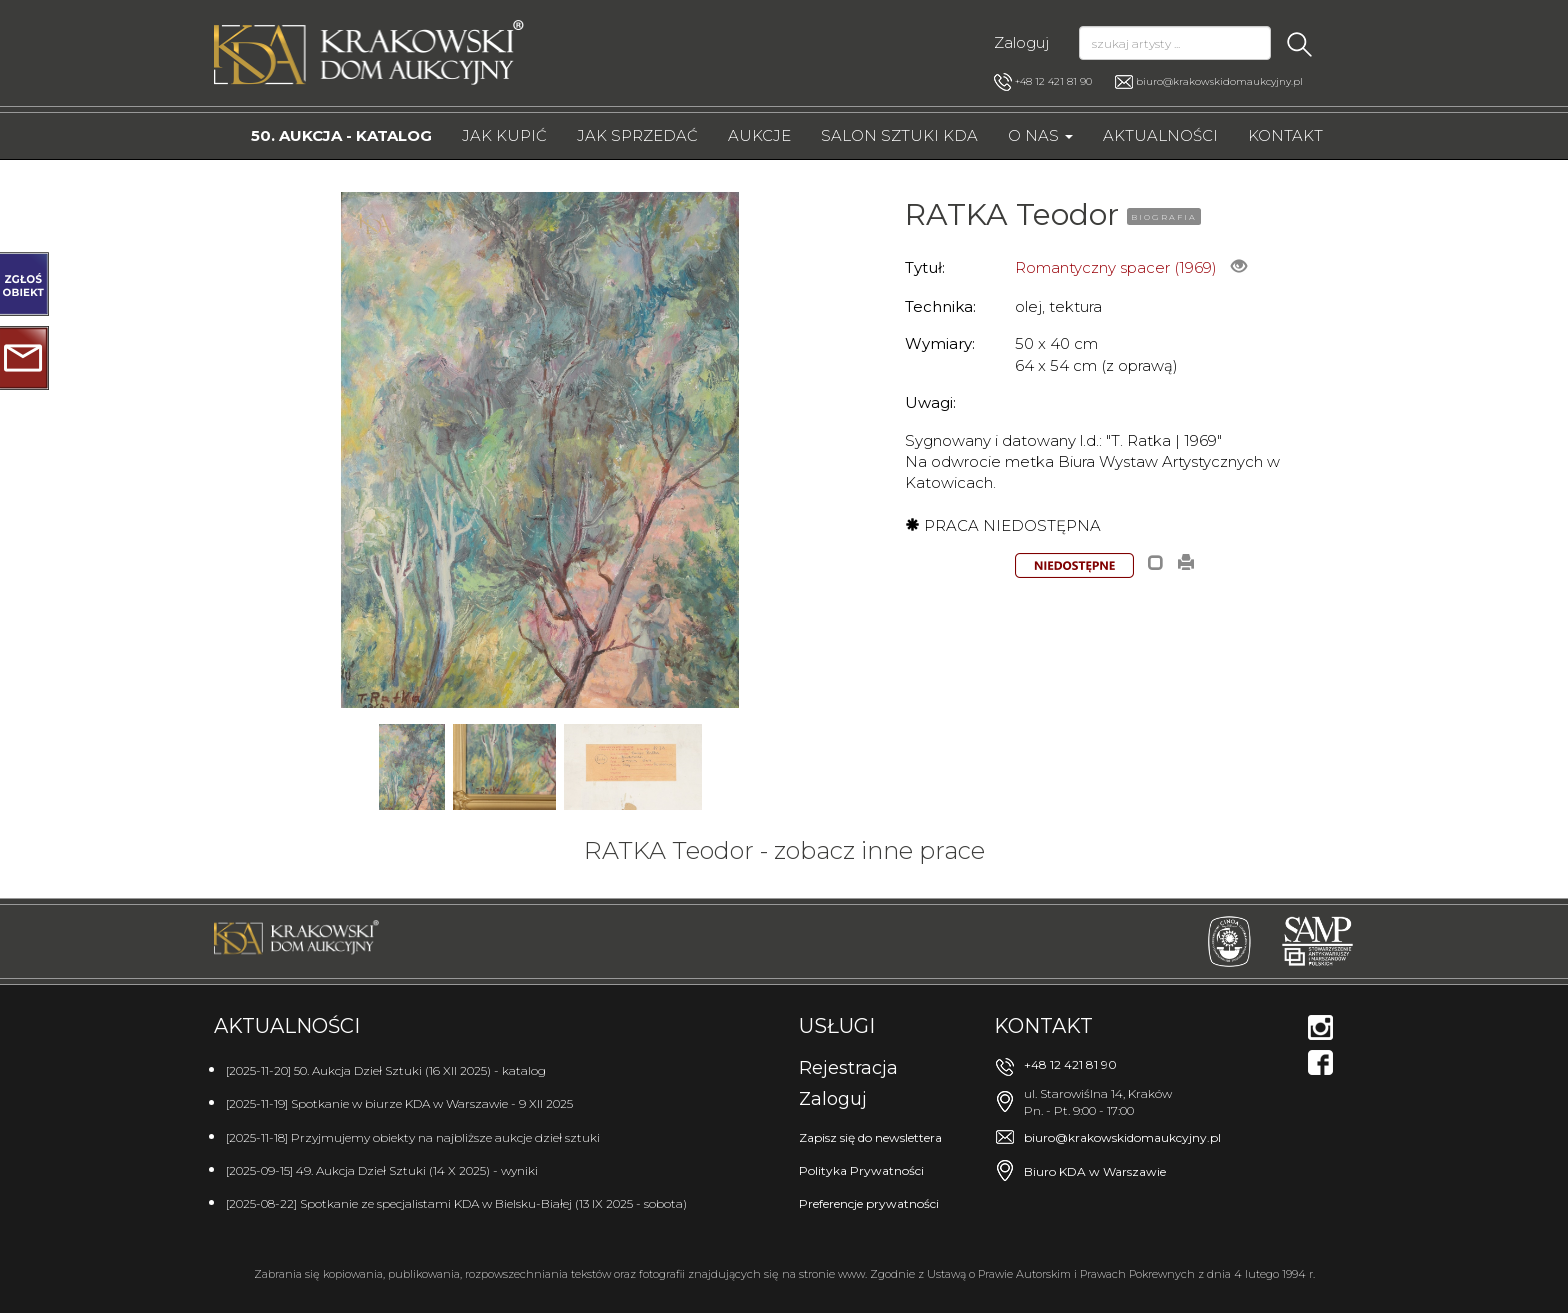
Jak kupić (504, 135)
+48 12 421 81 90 (1043, 82)
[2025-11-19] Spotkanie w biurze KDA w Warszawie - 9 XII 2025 (399, 1103)
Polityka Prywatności (861, 1170)
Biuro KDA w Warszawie (1095, 1171)
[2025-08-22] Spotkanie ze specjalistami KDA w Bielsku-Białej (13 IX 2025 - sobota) (456, 1203)
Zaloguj (1021, 42)
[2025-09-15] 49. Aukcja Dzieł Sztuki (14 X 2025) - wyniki (382, 1170)
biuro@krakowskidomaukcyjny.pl (1219, 81)
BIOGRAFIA (1164, 217)
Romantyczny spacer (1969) (1116, 267)
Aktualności (1160, 135)
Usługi (837, 1026)
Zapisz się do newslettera (870, 1137)
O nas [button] (1040, 135)
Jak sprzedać (637, 135)
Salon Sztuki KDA (899, 135)
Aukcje (759, 135)
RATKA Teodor (1012, 214)
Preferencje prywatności (869, 1203)
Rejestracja (848, 1068)
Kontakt (1285, 135)
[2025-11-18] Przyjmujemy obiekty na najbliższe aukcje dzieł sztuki (413, 1137)
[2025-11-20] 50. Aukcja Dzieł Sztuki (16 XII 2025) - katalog (386, 1070)
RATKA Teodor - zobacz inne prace (784, 850)
